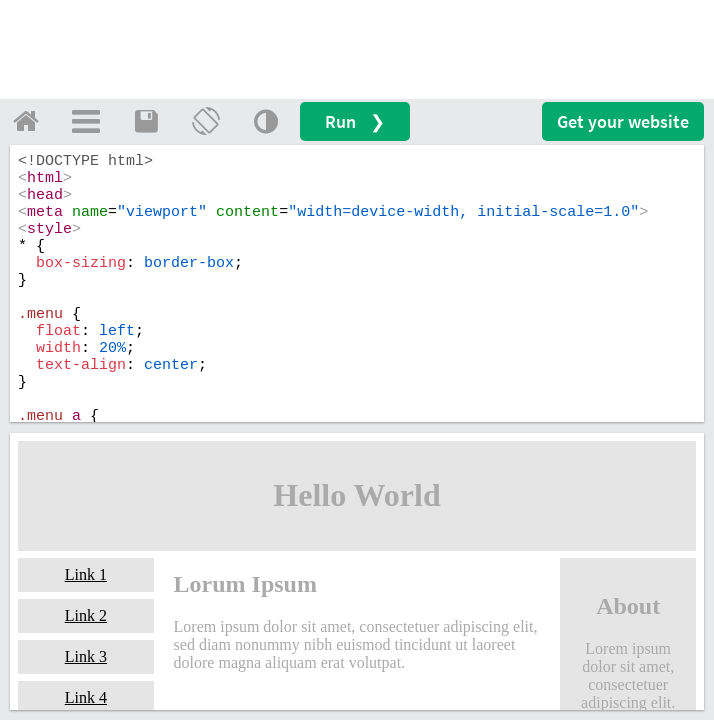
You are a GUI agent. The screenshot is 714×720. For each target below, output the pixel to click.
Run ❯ (355, 121)
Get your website (623, 121)
